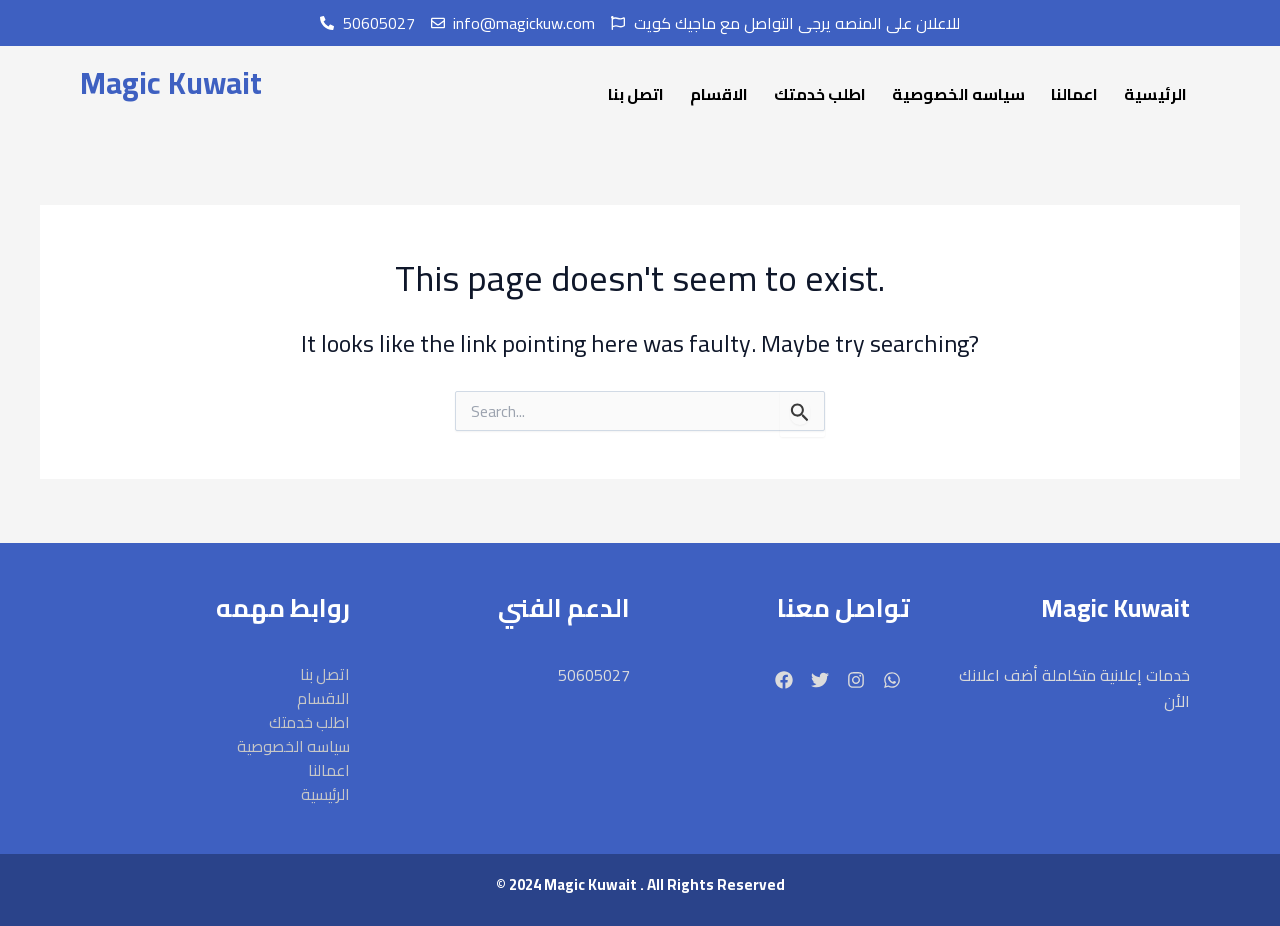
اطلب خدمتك (820, 94)
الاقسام (719, 94)
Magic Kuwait (170, 83)
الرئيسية (1155, 94)
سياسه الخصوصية (958, 94)
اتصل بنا (636, 94)
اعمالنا (1074, 94)
